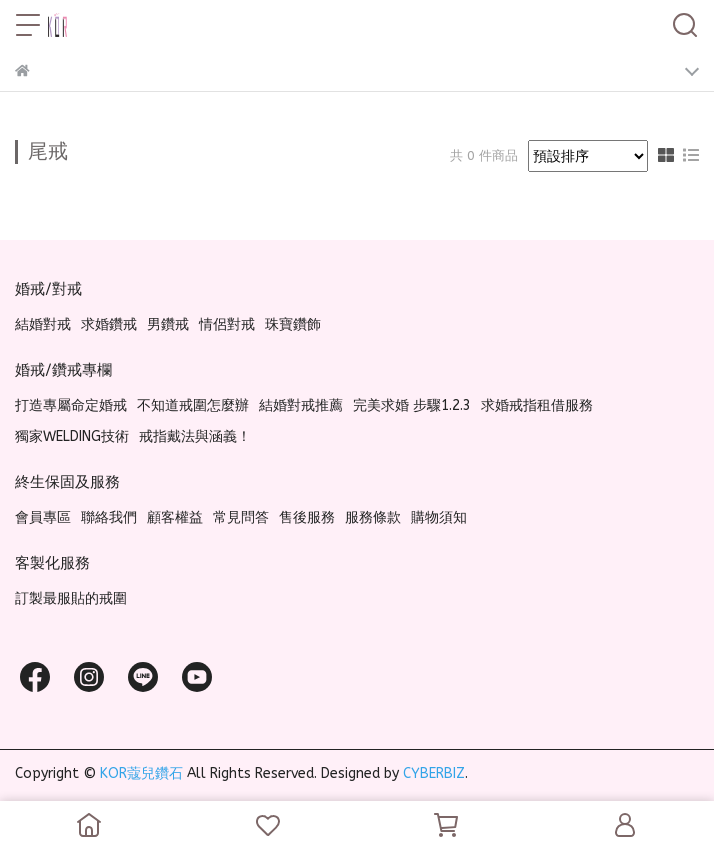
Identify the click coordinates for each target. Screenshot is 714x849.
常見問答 (241, 517)
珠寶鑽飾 (293, 324)
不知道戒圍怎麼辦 (193, 405)
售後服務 (307, 517)
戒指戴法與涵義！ (195, 436)
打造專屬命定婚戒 (71, 405)
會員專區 (43, 517)
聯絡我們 (109, 517)
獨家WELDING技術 (72, 436)
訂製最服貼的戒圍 (71, 598)
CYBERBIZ (434, 773)
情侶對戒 (227, 324)
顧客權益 (175, 517)
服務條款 (373, 517)
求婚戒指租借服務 (537, 405)
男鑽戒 (168, 324)
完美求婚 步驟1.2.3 (412, 405)
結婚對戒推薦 (301, 405)
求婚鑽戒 (109, 324)
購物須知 (439, 517)
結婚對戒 (43, 324)
